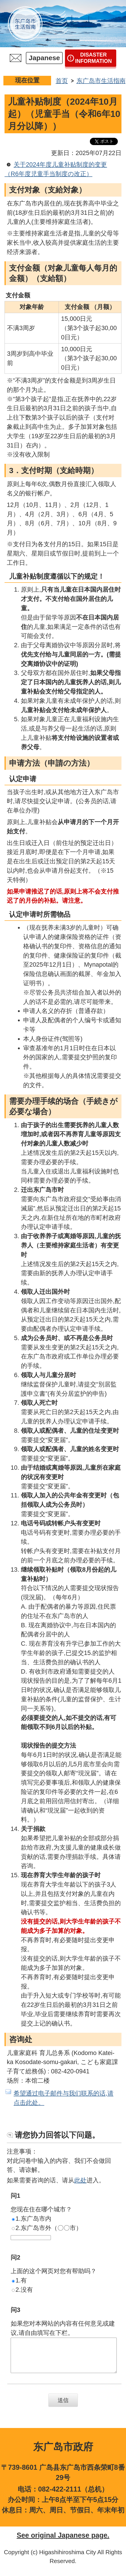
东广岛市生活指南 (101, 80)
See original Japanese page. (63, 2542)
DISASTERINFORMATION (93, 58)
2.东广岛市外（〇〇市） (47, 2227)
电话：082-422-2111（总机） (63, 2496)
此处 (80, 2180)
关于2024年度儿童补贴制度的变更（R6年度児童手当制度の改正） (56, 169)
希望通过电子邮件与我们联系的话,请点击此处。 (64, 2098)
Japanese (44, 58)
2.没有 (22, 2289)
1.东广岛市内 (31, 2218)
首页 (62, 80)
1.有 (19, 2280)
